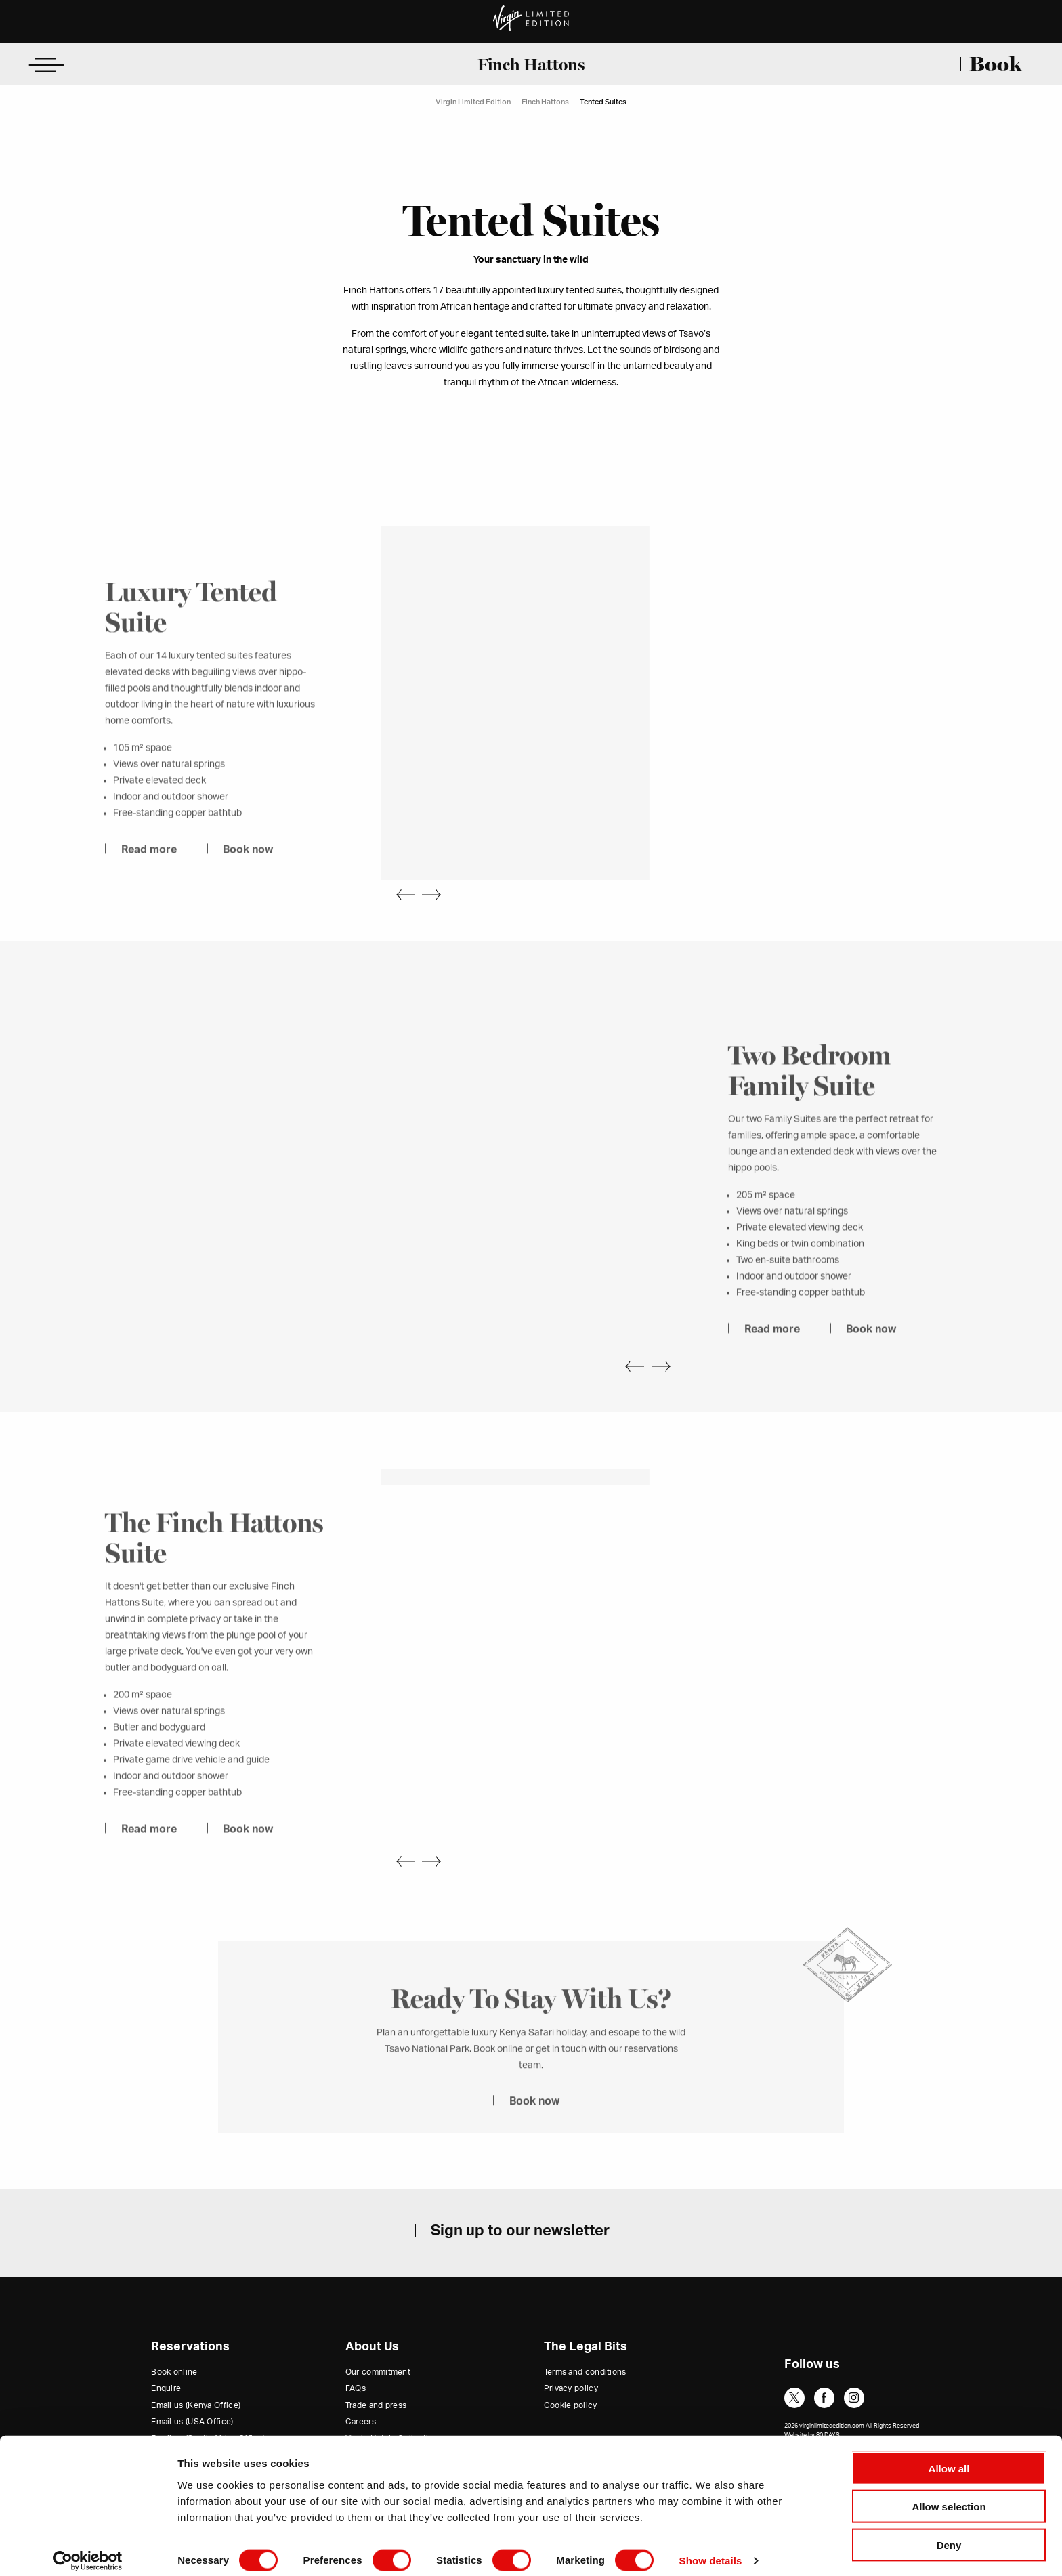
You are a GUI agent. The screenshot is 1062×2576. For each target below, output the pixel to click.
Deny (949, 2533)
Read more (149, 856)
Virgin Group (370, 2421)
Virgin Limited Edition (473, 102)
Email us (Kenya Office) (195, 2371)
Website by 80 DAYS (812, 2402)
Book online (174, 2338)
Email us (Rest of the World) (204, 2421)
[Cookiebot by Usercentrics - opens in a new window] (87, 2549)
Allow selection (948, 2495)
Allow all (949, 2456)
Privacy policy (571, 2354)
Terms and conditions (585, 2338)
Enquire (166, 2354)
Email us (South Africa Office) (208, 2405)
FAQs (355, 2354)
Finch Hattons (531, 64)
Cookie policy (570, 2371)
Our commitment (377, 2338)
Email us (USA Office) (192, 2388)
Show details (710, 2549)
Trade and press (376, 2371)
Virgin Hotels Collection (391, 2405)
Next (439, 870)
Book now (248, 856)
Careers (360, 2388)
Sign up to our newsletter (520, 2196)
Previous (398, 870)
